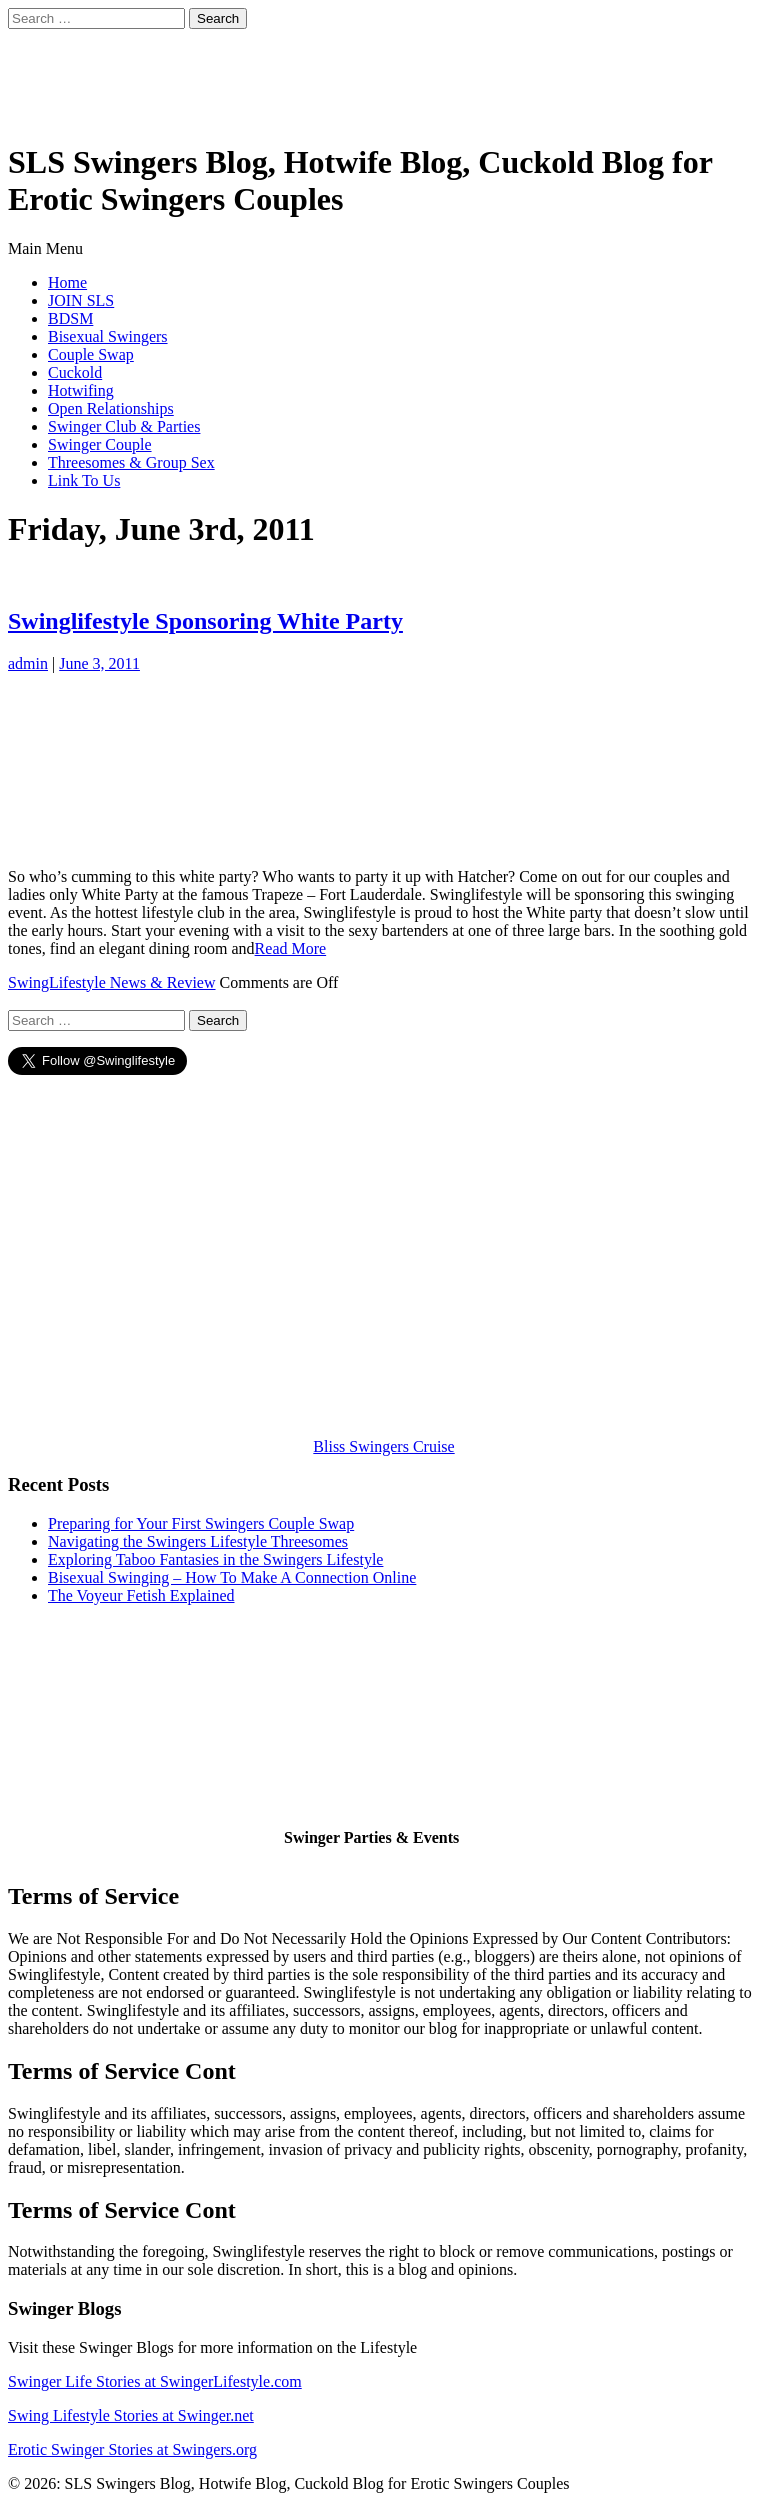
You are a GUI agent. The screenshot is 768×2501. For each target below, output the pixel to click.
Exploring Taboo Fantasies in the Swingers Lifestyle (215, 1559)
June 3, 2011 (99, 663)
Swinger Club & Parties (124, 426)
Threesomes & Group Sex (131, 462)
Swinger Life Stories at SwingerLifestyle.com (155, 2381)
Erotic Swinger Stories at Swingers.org (132, 2449)
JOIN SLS (81, 300)
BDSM (70, 318)
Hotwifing (81, 390)
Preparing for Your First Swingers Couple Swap (201, 1523)
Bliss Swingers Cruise (383, 1446)
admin (28, 663)
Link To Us (84, 480)
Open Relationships (111, 408)
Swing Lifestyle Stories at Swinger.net (131, 2415)
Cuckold (75, 372)
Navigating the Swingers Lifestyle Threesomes (198, 1541)
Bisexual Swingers (108, 336)
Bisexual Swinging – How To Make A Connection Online (232, 1577)
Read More (291, 948)
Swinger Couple (100, 444)
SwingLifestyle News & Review (112, 982)
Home (67, 282)
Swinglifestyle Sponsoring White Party (205, 621)
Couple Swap (91, 354)
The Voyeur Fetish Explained (141, 1595)
